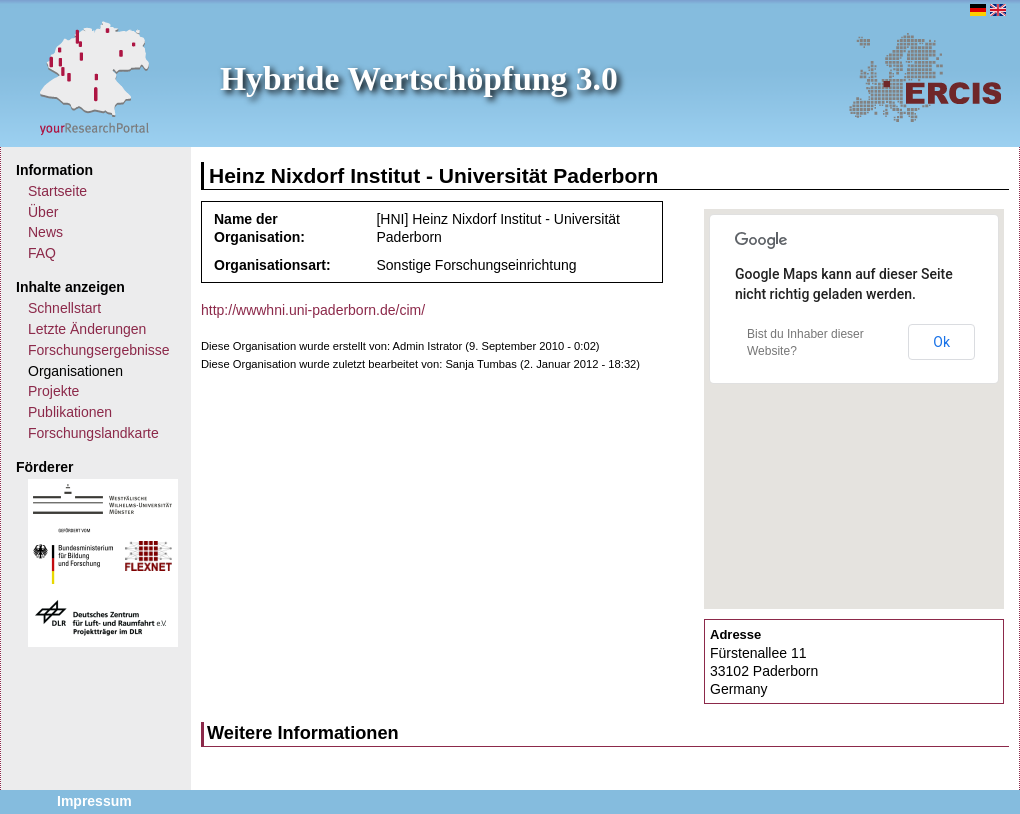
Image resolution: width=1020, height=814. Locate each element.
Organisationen (75, 371)
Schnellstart (64, 308)
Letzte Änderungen (87, 329)
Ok (941, 342)
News (45, 232)
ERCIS (925, 77)
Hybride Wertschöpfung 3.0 (419, 78)
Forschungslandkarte (93, 433)
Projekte (53, 391)
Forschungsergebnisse (99, 350)
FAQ (42, 253)
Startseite (57, 191)
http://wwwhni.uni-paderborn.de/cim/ (313, 310)
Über (43, 212)
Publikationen (70, 412)
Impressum (94, 801)
